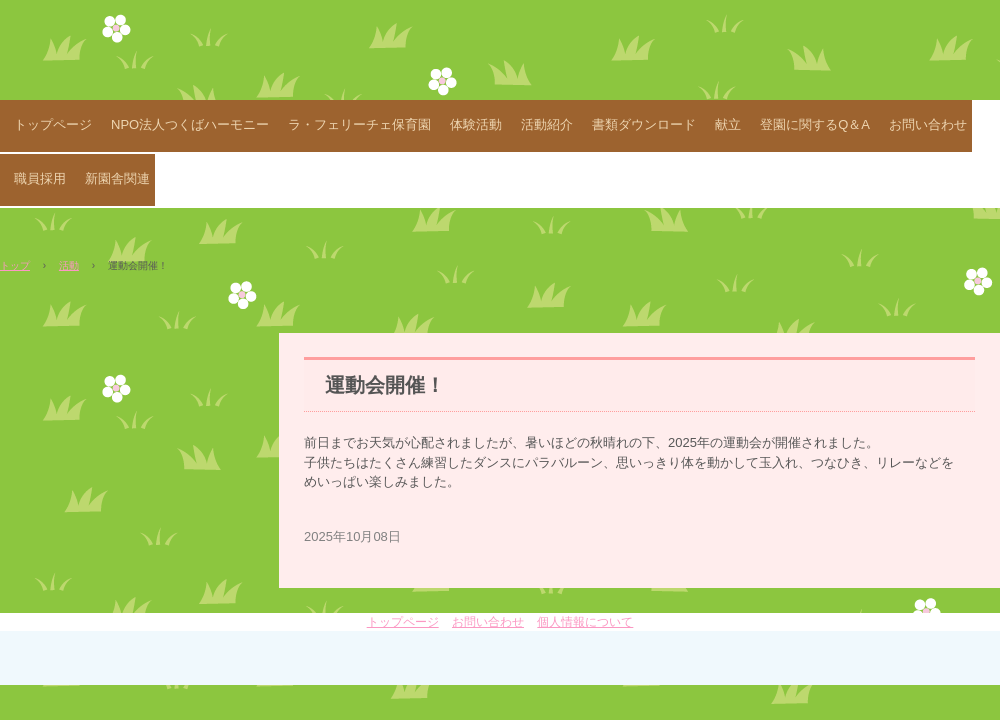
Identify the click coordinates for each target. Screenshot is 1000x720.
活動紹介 (547, 124)
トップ (15, 265)
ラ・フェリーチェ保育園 (359, 124)
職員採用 (40, 178)
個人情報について (585, 622)
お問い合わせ (928, 124)
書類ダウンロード (644, 124)
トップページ (53, 124)
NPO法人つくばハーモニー (190, 124)
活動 (69, 265)
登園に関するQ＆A (815, 124)
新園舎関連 (117, 178)
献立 (728, 124)
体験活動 (476, 124)
